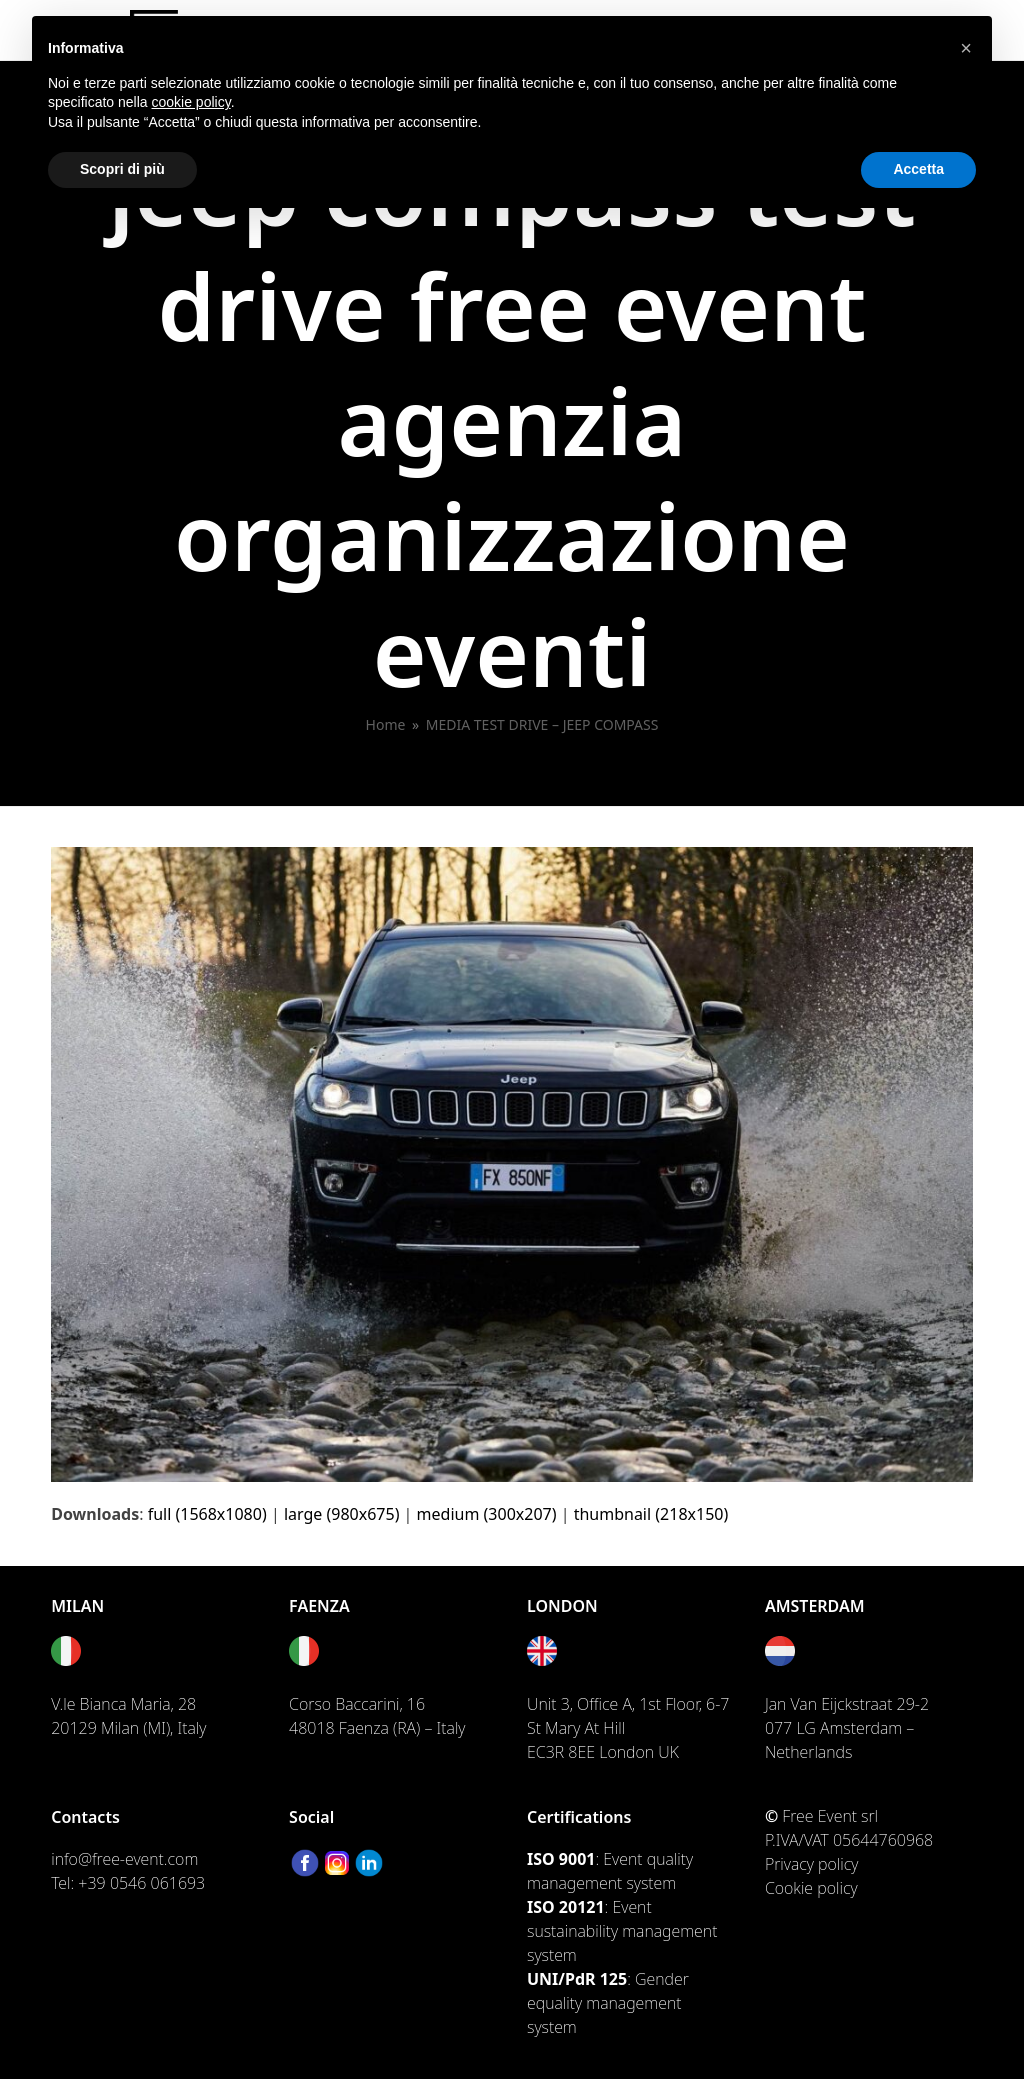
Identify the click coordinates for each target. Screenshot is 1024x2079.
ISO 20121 (566, 1907)
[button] (966, 48)
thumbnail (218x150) (651, 1514)
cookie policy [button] (191, 102)
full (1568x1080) (207, 1514)
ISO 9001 (561, 1859)
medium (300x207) (487, 1514)
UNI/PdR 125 (577, 1979)
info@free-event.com (124, 1859)
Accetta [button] (918, 169)
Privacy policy (812, 1864)
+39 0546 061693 (141, 1883)
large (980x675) (342, 1514)
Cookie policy (811, 1888)
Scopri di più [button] (122, 169)
